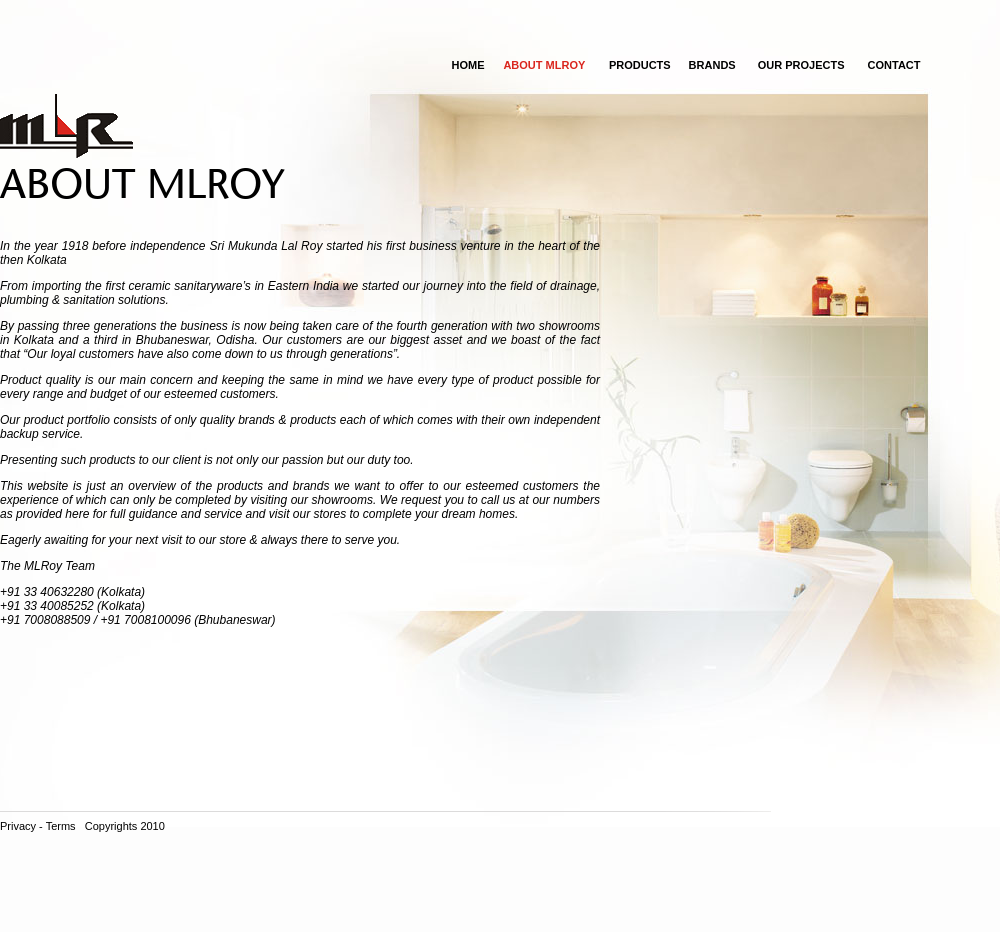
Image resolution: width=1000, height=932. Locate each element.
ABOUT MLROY (544, 65)
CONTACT (894, 65)
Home (467, 65)
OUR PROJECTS (801, 65)
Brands (712, 65)
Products (640, 65)
